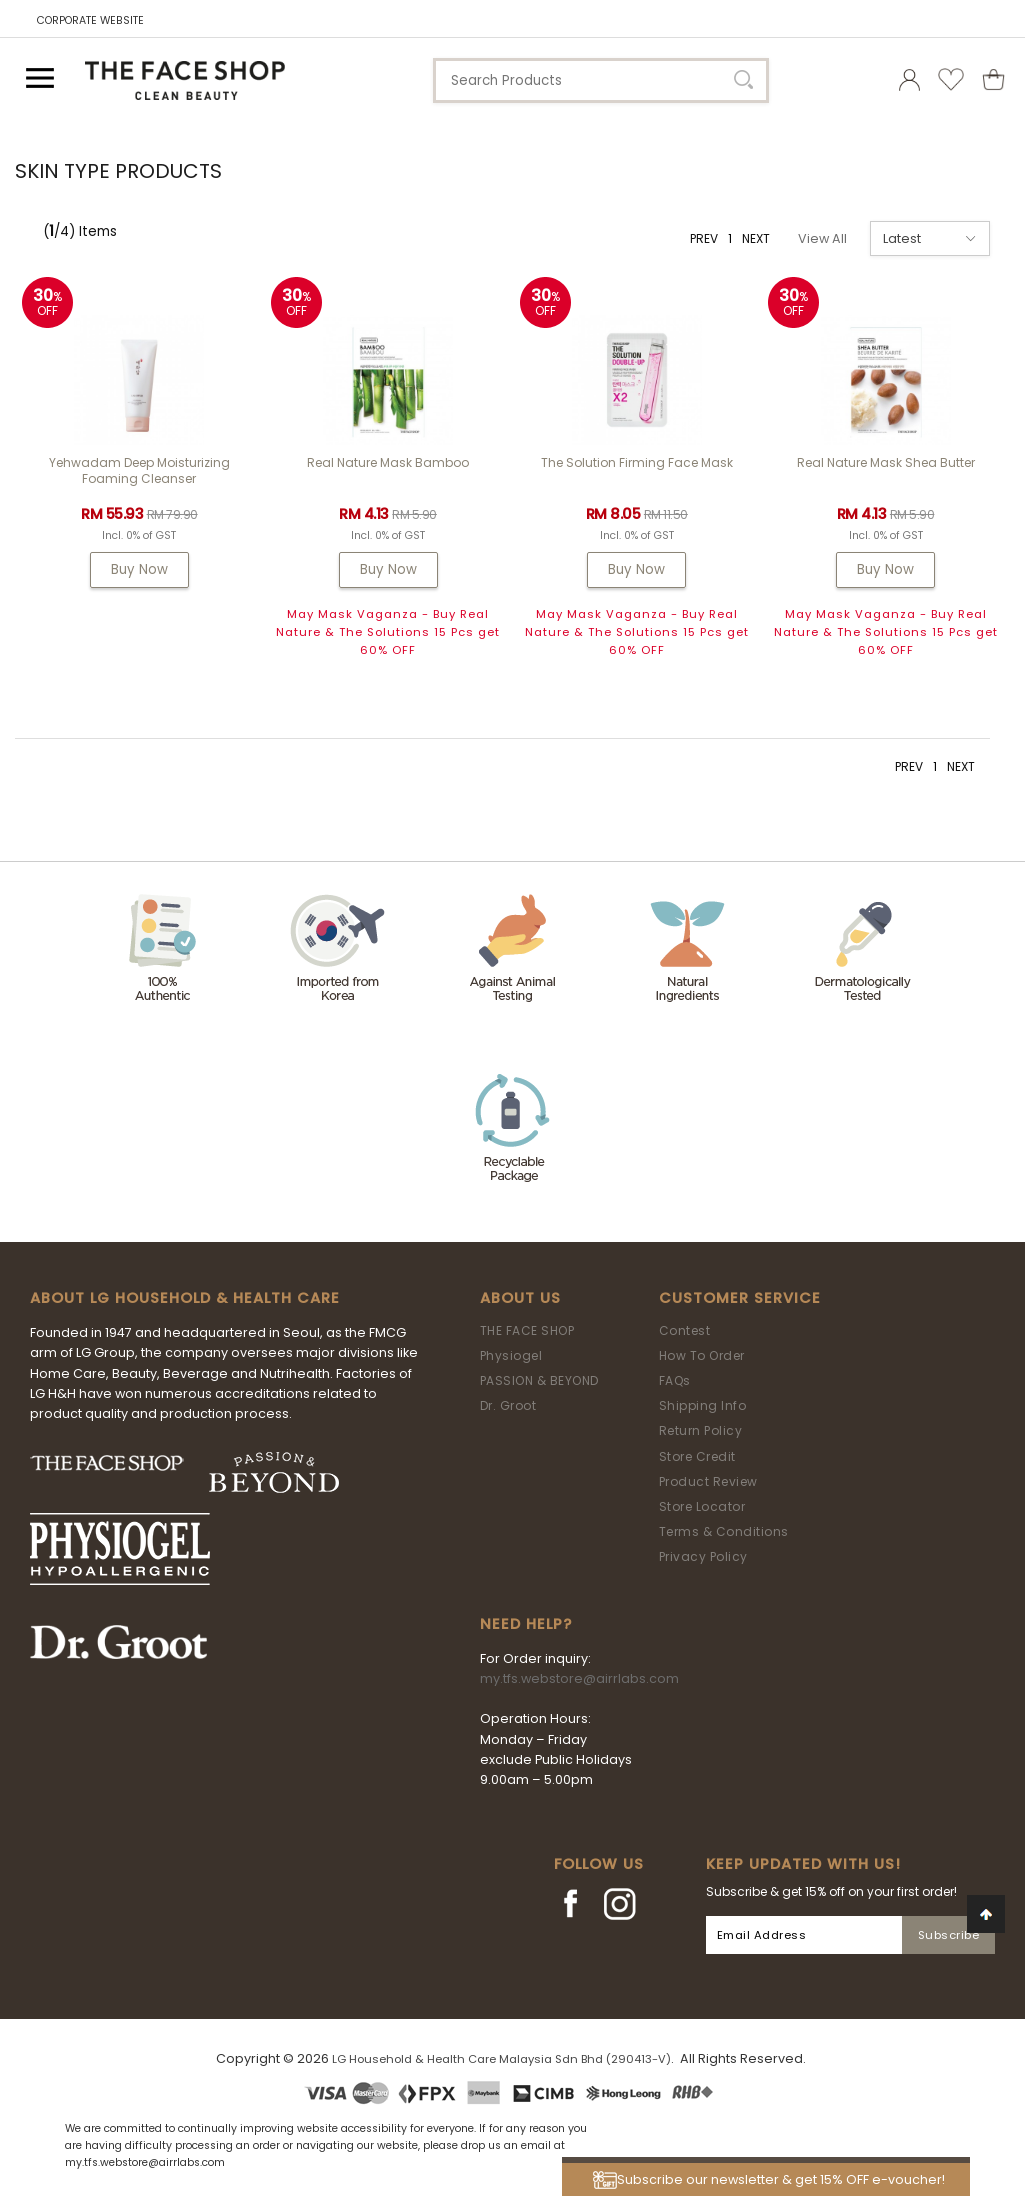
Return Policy (701, 1430)
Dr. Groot (508, 1405)
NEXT (756, 238)
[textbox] (601, 80)
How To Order (702, 1355)
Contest (685, 1330)
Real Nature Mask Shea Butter (886, 462)
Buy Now (139, 569)
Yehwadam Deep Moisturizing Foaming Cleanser (139, 470)
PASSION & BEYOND (539, 1380)
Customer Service (740, 1298)
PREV (704, 238)
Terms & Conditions (724, 1531)
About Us (520, 1298)
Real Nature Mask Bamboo (388, 462)
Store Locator (702, 1506)
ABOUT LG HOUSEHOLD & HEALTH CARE (185, 1298)
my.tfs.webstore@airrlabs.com (579, 1678)
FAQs (675, 1380)
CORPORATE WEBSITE (90, 20)
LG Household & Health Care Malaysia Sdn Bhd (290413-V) (501, 2059)
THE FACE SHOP (527, 1330)
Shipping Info (703, 1405)
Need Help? (526, 1624)
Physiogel (511, 1355)
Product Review (708, 1481)
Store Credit (697, 1456)
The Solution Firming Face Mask (637, 462)
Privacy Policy (703, 1556)
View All (822, 238)
